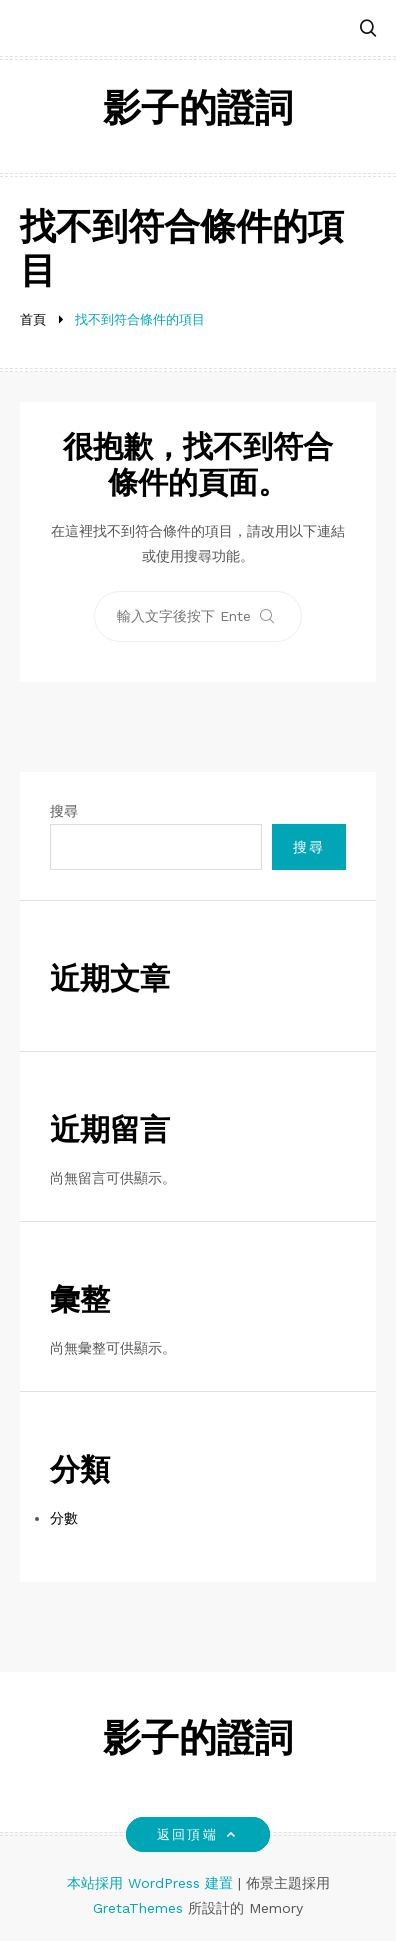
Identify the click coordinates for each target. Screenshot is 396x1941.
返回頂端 (197, 1834)
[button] (368, 29)
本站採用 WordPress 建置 (152, 1883)
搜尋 (64, 811)
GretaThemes (138, 1908)
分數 (64, 1518)
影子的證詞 (198, 111)
